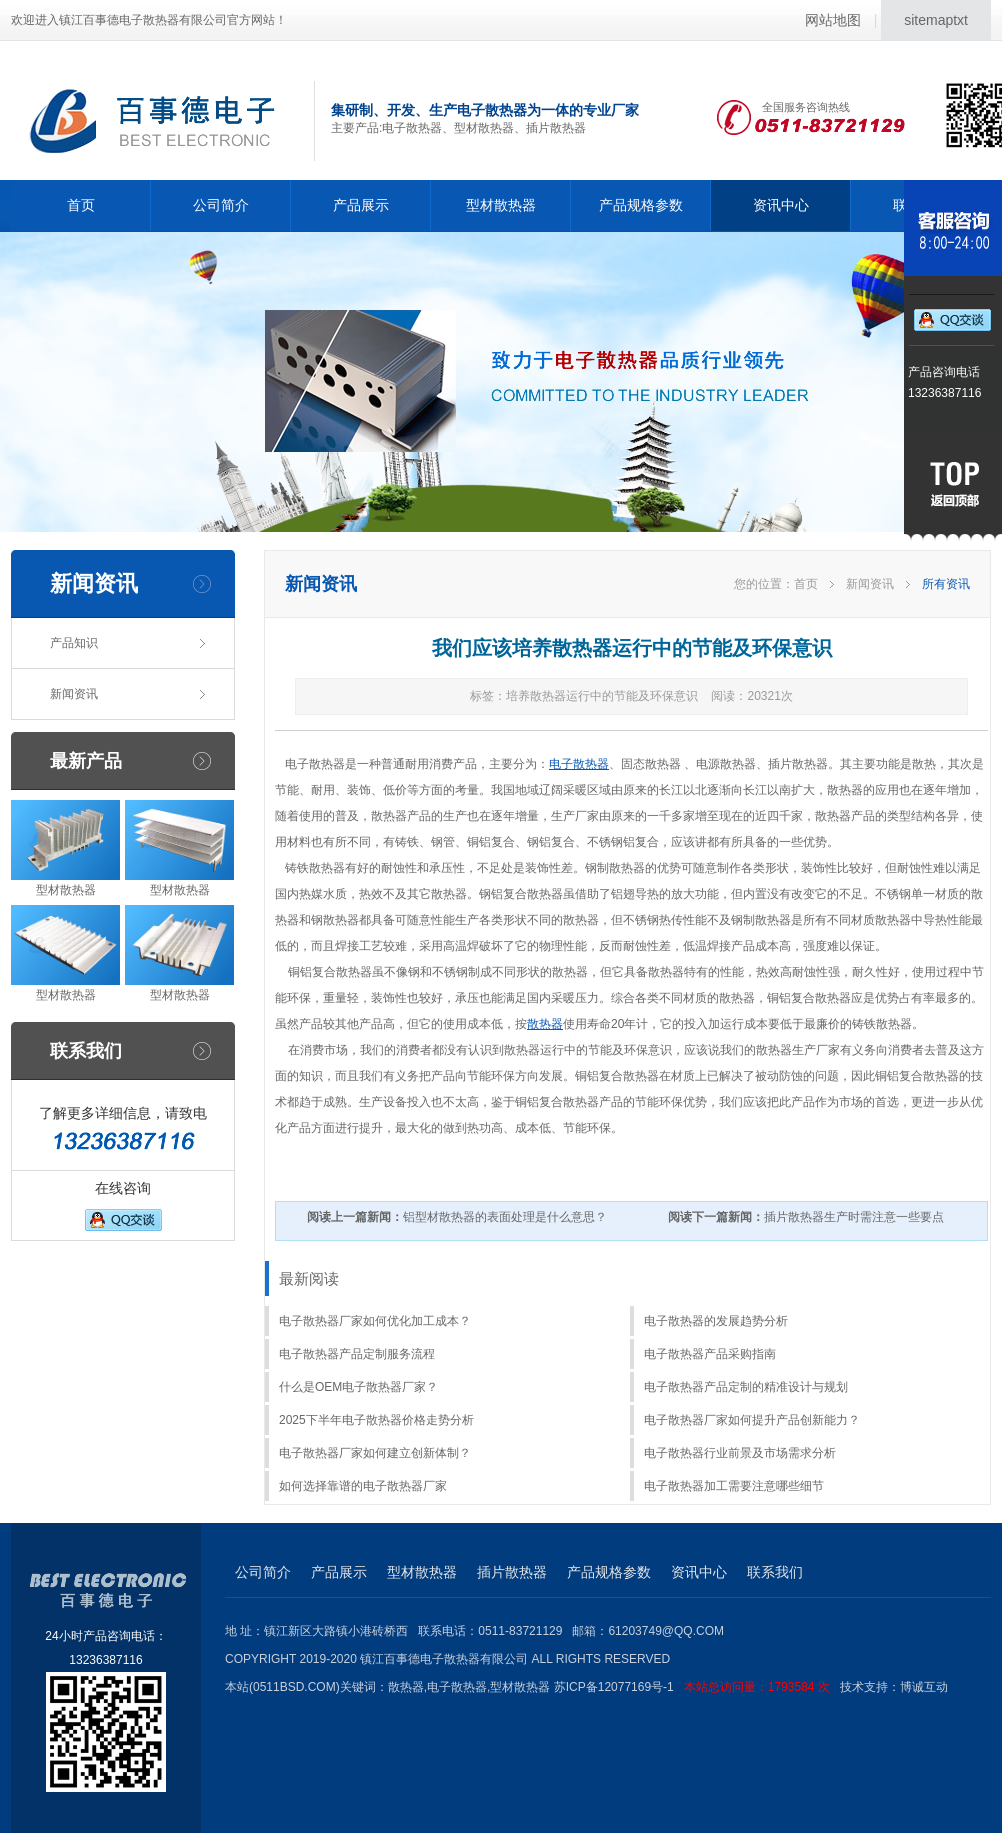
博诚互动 (924, 1687)
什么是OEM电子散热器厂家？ (358, 1387)
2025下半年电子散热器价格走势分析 (376, 1420)
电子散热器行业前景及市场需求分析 (740, 1453)
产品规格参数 (641, 205)
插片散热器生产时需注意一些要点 (806, 1217)
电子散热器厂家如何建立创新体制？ (375, 1453)
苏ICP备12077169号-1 (697, 1687)
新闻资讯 (74, 694)
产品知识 (74, 643)
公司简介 (221, 205)
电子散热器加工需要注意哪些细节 (734, 1486)
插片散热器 (512, 1572)
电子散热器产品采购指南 (710, 1354)
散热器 (545, 1024)
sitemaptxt (936, 20)
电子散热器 (579, 764)
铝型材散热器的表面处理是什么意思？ (457, 1217)
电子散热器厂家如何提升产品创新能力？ (752, 1420)
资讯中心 (781, 205)
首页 (81, 205)
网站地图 (833, 20)
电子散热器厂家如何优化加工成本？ (375, 1321)
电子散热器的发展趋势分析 (716, 1321)
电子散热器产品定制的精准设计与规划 (746, 1387)
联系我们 (775, 1572)
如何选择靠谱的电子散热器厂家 (363, 1486)
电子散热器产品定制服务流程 (357, 1354)
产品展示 (361, 205)
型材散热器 (501, 205)
